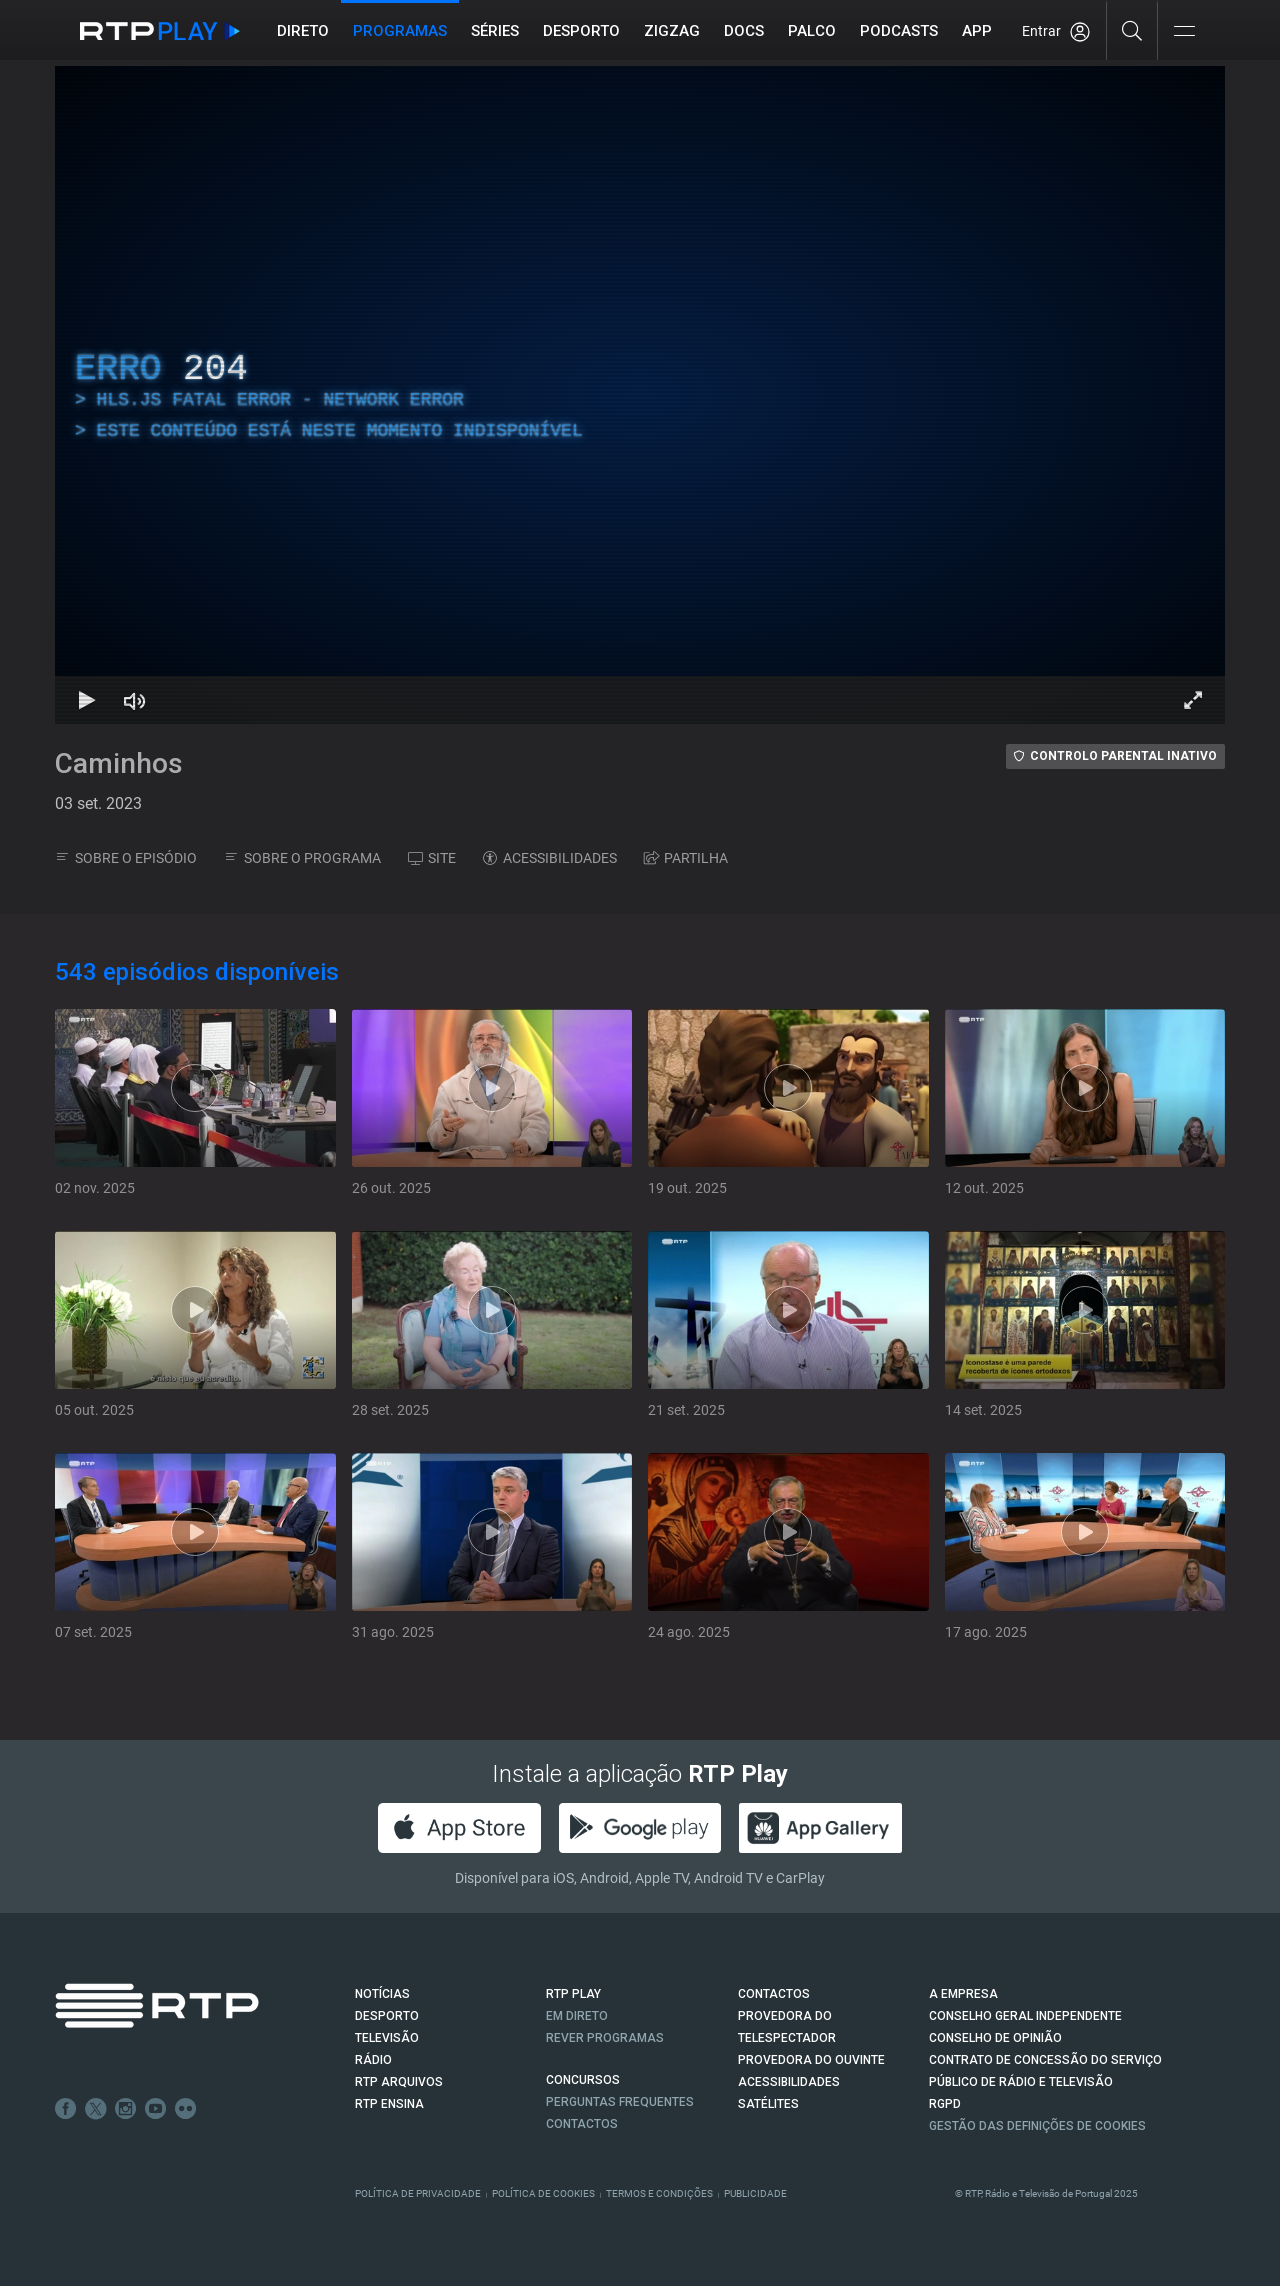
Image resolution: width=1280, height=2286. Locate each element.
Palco (812, 31)
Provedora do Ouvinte (811, 2060)
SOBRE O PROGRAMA (302, 858)
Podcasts (899, 31)
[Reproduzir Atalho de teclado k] (87, 700)
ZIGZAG (672, 31)
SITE (432, 858)
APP (977, 31)
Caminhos (119, 763)
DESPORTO (387, 2016)
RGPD (945, 2104)
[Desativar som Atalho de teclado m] (135, 700)
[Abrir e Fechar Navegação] (1184, 32)
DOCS (744, 31)
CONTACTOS (774, 1994)
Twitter (96, 2109)
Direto (303, 31)
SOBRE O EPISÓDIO (126, 858)
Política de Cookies (543, 2193)
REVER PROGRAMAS (605, 2038)
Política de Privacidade (418, 2193)
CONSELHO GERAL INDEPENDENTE (1025, 2016)
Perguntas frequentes (620, 2102)
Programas (400, 31)
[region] (640, 395)
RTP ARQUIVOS (399, 2082)
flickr (186, 2109)
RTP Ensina (389, 2104)
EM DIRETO (577, 2016)
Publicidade (755, 2193)
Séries (495, 31)
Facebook (66, 2109)
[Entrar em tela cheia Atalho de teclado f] (1193, 700)
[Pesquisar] (1132, 30)
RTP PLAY (573, 1994)
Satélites (768, 2104)
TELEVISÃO (387, 2038)
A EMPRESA (963, 1994)
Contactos (582, 2124)
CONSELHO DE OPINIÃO (995, 2038)
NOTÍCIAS (382, 1994)
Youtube (156, 2109)
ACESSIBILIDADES (550, 858)
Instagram (126, 2109)
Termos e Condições (659, 2193)
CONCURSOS (583, 2080)
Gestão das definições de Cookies (1037, 2126)
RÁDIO (373, 2060)
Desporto (581, 31)
